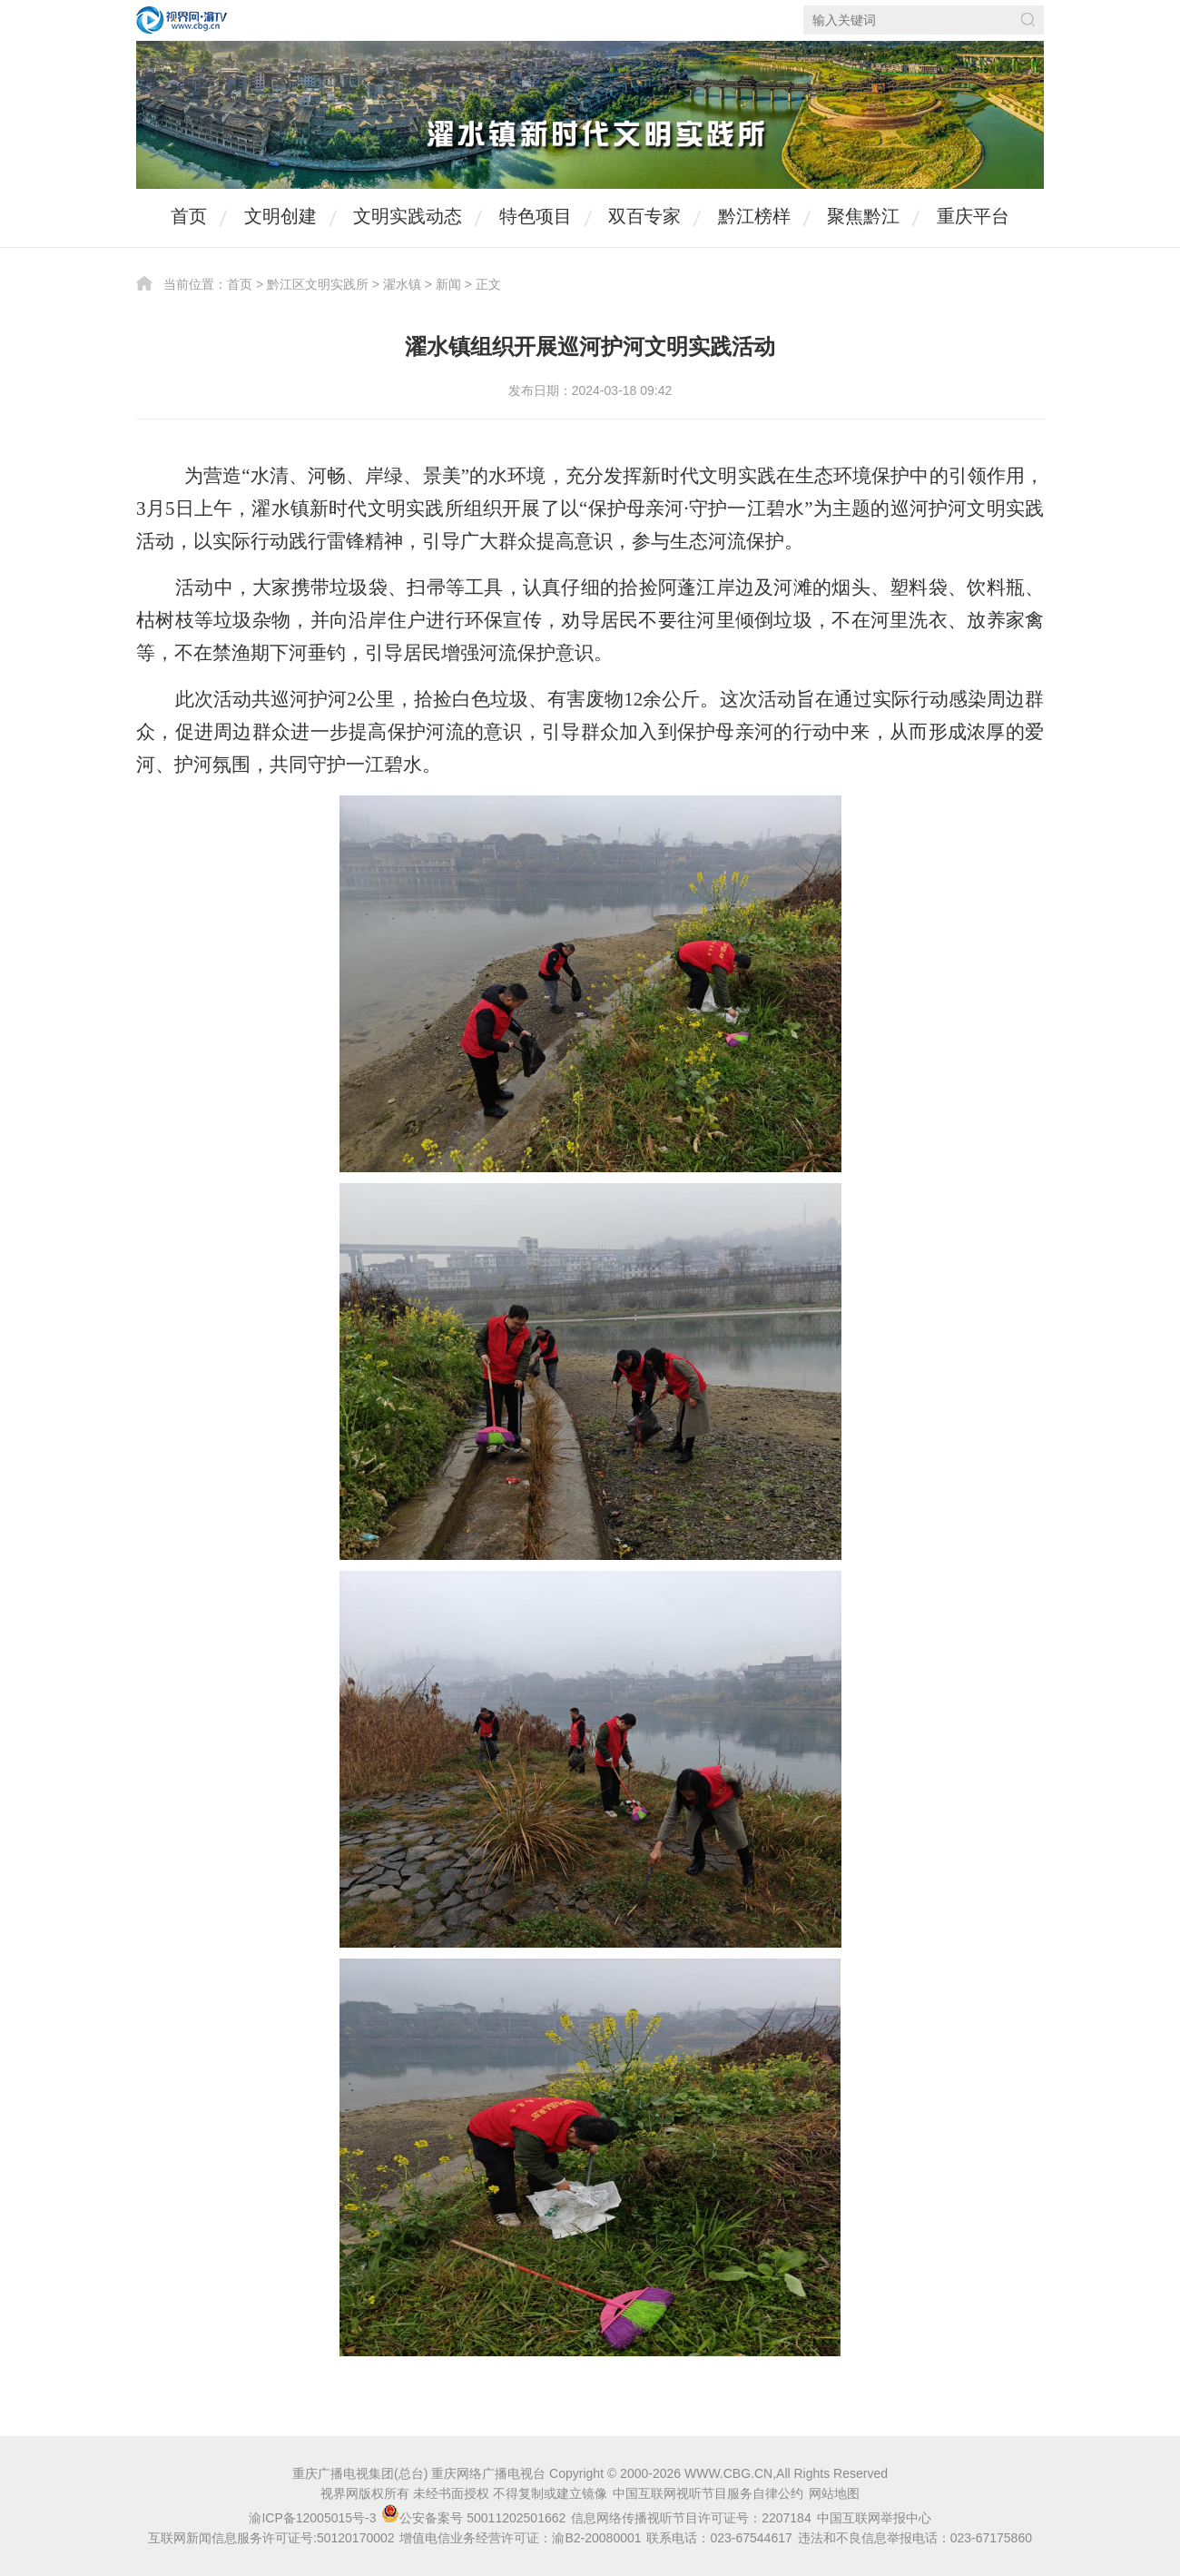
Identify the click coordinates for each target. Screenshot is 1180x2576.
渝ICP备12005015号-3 (312, 2518)
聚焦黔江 (863, 216)
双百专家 (644, 216)
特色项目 (535, 216)
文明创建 (280, 216)
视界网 (181, 20)
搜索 (1028, 19)
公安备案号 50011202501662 (475, 2518)
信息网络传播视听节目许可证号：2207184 (691, 2518)
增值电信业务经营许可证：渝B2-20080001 (520, 2538)
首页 (189, 216)
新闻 (448, 284)
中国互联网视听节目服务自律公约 (708, 2493)
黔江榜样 (754, 216)
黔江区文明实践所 (318, 284)
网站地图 (834, 2493)
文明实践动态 (407, 216)
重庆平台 (973, 216)
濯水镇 (402, 284)
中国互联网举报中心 (874, 2518)
